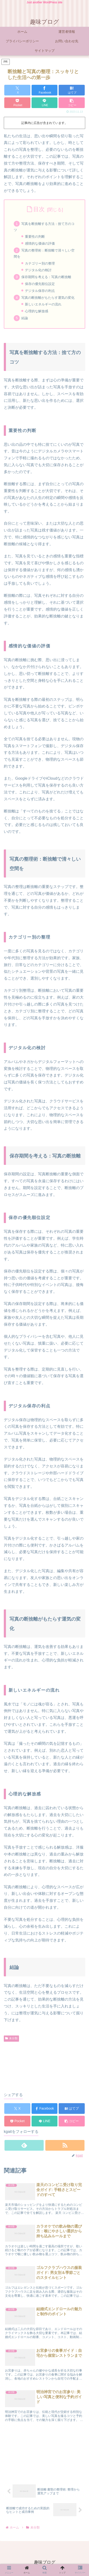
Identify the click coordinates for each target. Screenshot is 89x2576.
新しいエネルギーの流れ (43, 304)
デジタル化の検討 (38, 270)
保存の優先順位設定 (40, 284)
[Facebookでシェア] (45, 90)
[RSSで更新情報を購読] (64, 2145)
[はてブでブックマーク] (72, 90)
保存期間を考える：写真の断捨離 (46, 277)
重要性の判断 (35, 236)
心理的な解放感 (36, 311)
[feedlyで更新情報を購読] (24, 2145)
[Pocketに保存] (17, 102)
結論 (24, 318)
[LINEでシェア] (45, 102)
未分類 (11, 2038)
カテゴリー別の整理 (40, 263)
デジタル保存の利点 (40, 291)
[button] (72, 102)
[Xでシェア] (17, 90)
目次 (39, 209)
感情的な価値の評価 (40, 243)
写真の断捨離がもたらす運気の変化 (48, 297)
